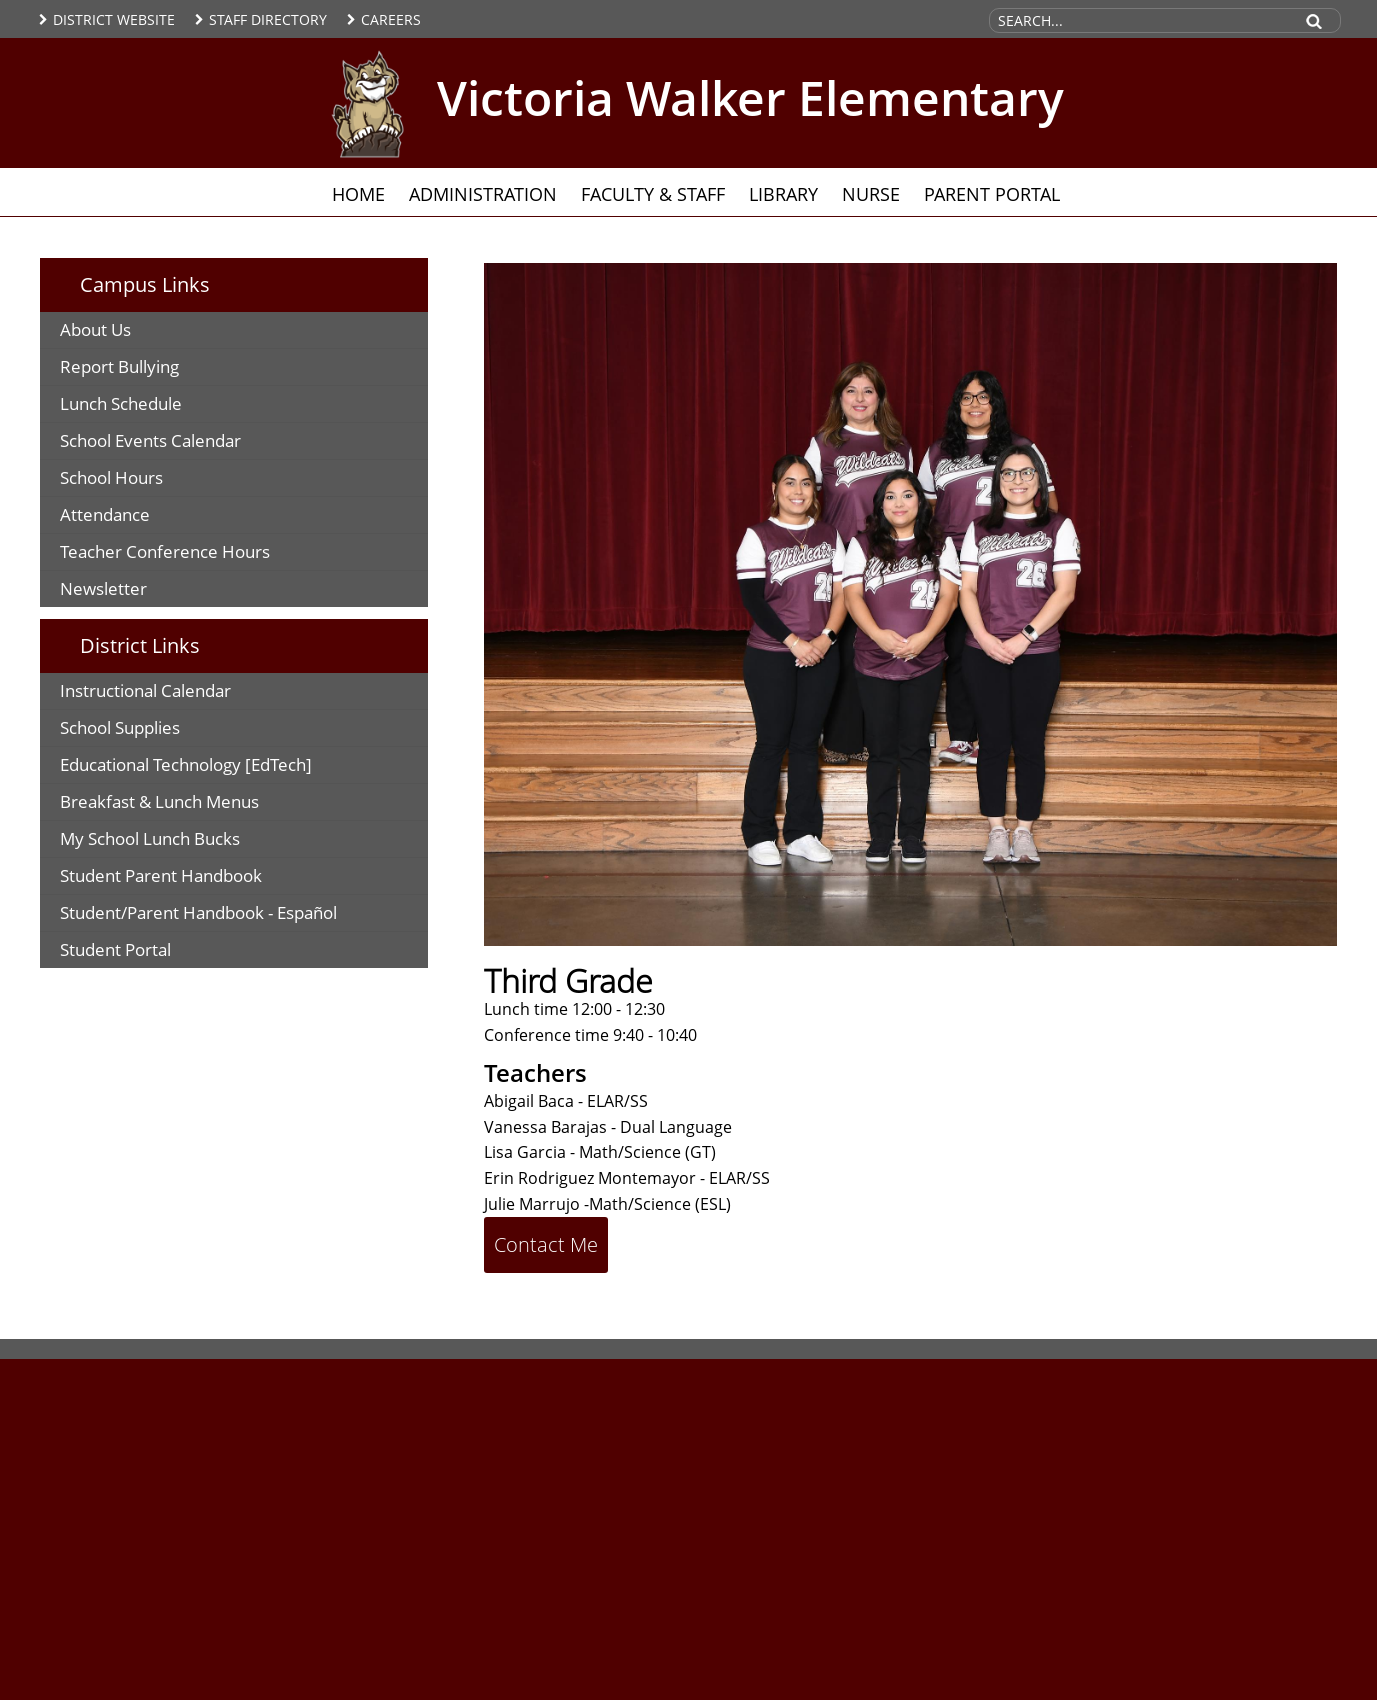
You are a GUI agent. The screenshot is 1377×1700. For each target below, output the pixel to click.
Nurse (871, 194)
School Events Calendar (150, 440)
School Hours (111, 477)
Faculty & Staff (653, 194)
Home (358, 194)
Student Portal (115, 949)
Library (783, 194)
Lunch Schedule (121, 403)
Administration (483, 194)
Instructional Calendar (145, 690)
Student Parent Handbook (161, 875)
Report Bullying (119, 366)
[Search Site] (1140, 20)
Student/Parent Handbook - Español (198, 912)
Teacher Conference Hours (165, 551)
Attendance (105, 514)
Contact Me (546, 1244)
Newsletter (103, 588)
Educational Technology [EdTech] (186, 764)
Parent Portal (992, 194)
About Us (95, 329)
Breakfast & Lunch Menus (159, 801)
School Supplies (120, 727)
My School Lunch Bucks (150, 838)
